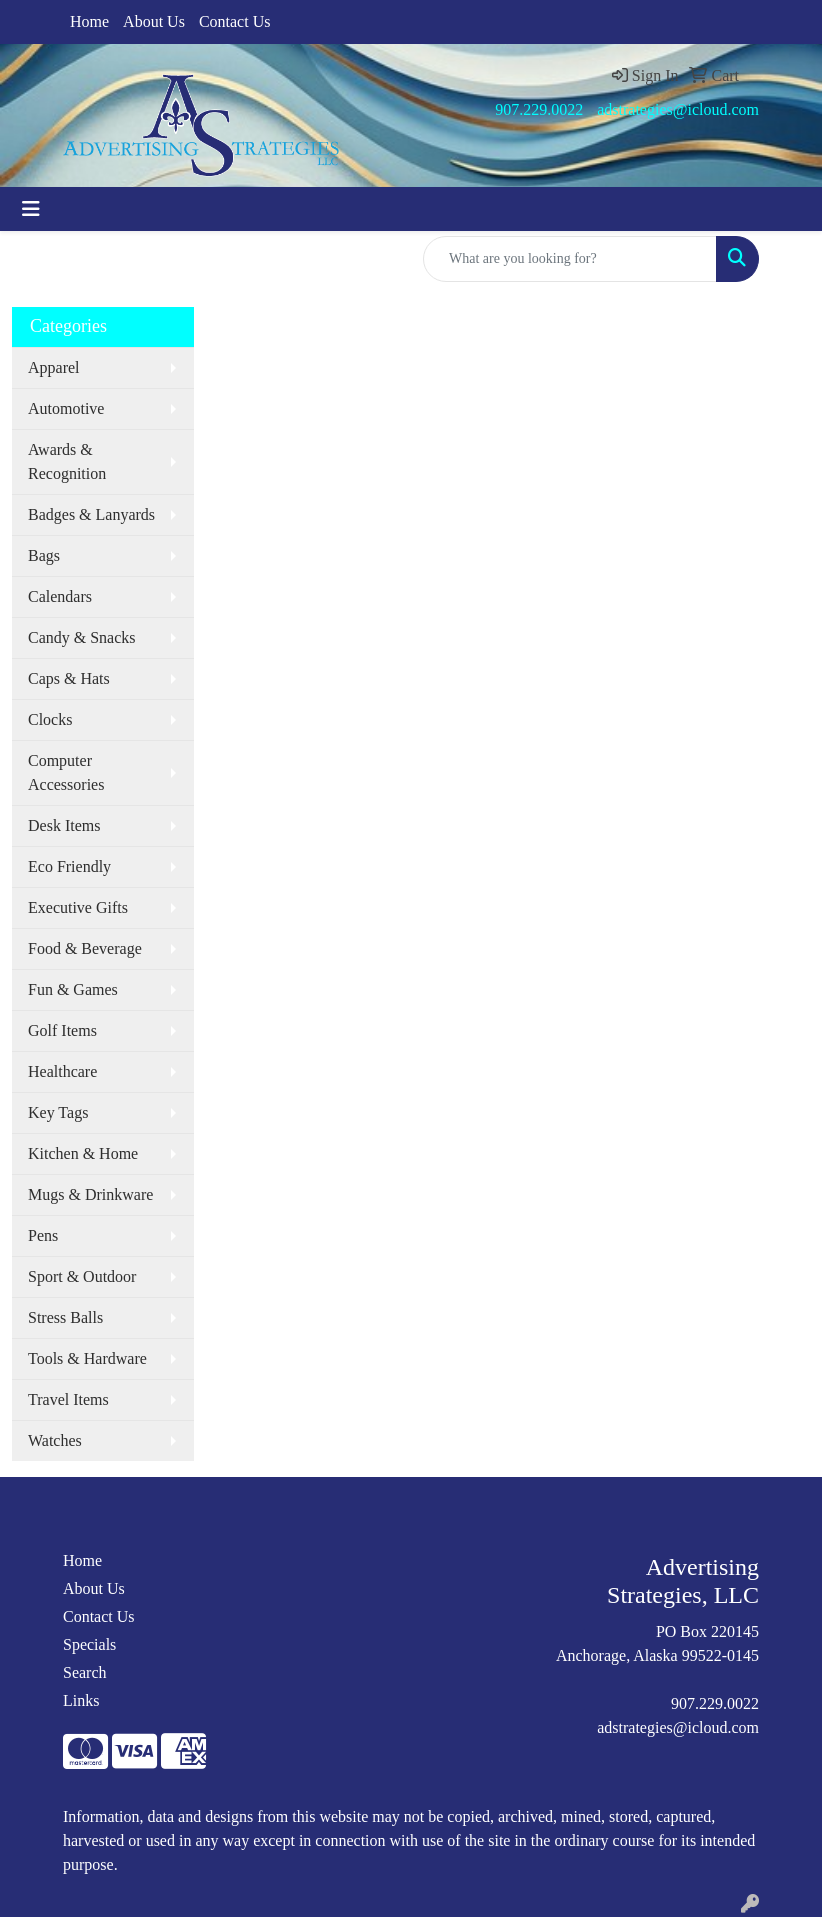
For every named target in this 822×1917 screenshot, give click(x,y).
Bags (44, 555)
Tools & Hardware (87, 1358)
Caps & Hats (69, 678)
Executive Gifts (78, 907)
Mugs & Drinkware (90, 1194)
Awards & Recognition (67, 461)
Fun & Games (73, 989)
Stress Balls (65, 1317)
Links (81, 1700)
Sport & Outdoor (82, 1276)
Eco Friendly (69, 866)
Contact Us (235, 21)
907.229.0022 (539, 109)
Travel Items (68, 1399)
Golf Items (62, 1030)
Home (89, 21)
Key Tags (58, 1112)
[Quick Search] (570, 259)
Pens (43, 1235)
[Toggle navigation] (31, 209)
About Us (154, 21)
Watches (55, 1440)
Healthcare (62, 1071)
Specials (89, 1644)
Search (85, 1672)
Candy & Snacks (82, 637)
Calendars (60, 596)
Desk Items (64, 825)
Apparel (54, 367)
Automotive (66, 408)
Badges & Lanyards (91, 514)
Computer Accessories (66, 772)
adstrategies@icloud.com (678, 109)
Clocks (50, 719)
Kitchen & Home (83, 1153)
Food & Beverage (85, 948)
